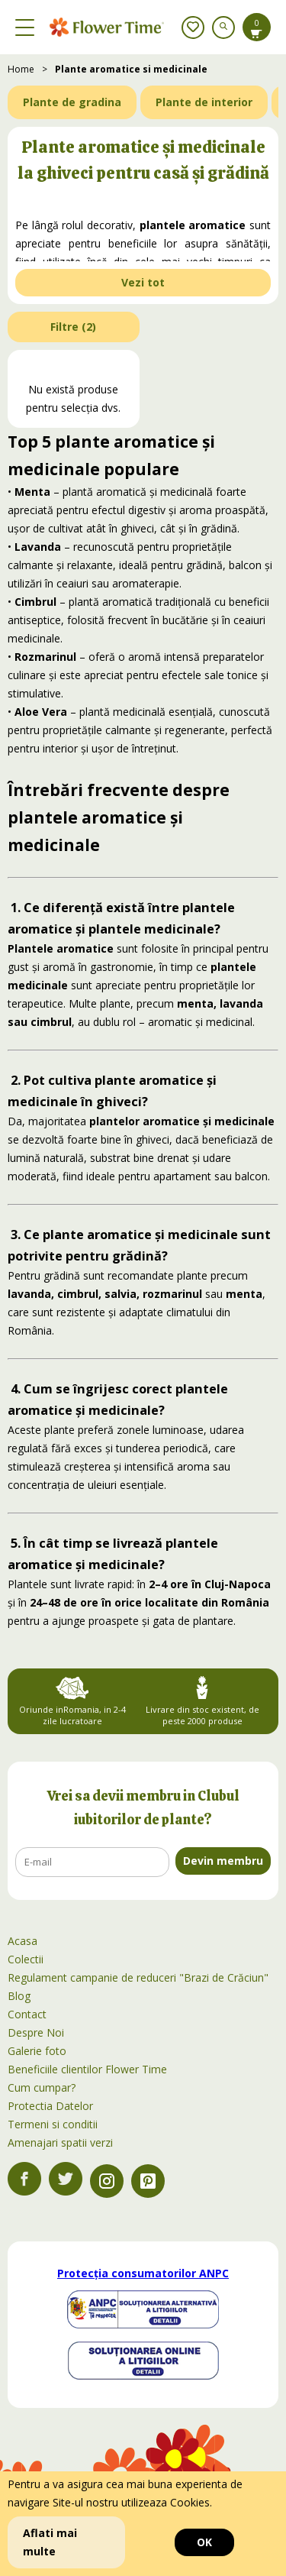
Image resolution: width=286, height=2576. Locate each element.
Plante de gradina (72, 102)
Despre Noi (36, 2032)
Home (21, 69)
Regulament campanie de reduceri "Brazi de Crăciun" (138, 1977)
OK (204, 2542)
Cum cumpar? (42, 2087)
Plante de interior (204, 102)
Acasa (22, 1941)
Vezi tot (143, 282)
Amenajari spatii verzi (60, 2142)
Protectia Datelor (50, 2106)
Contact (27, 2014)
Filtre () (73, 326)
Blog (19, 1996)
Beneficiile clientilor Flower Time (87, 2069)
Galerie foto (37, 2051)
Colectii (25, 1959)
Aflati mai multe (50, 2542)
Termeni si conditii (53, 2124)
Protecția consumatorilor (143, 2273)
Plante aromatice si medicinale (131, 69)
